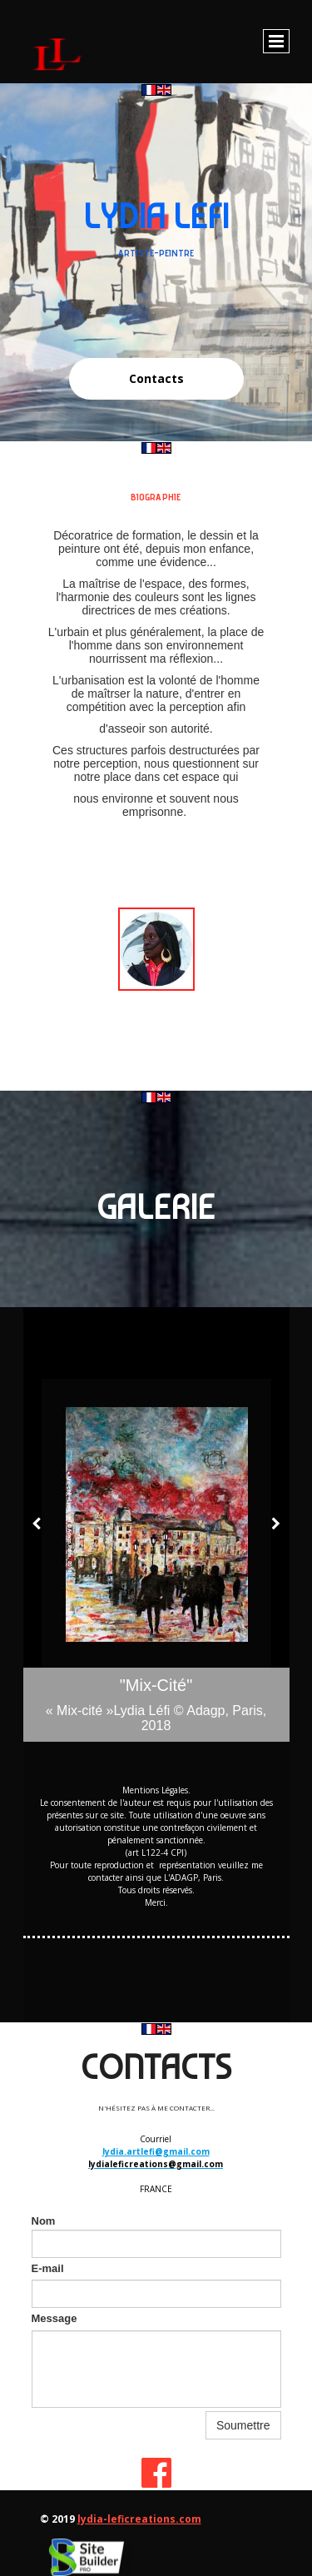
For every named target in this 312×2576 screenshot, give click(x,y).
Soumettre (243, 2425)
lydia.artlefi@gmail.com (156, 2151)
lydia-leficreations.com (139, 2519)
